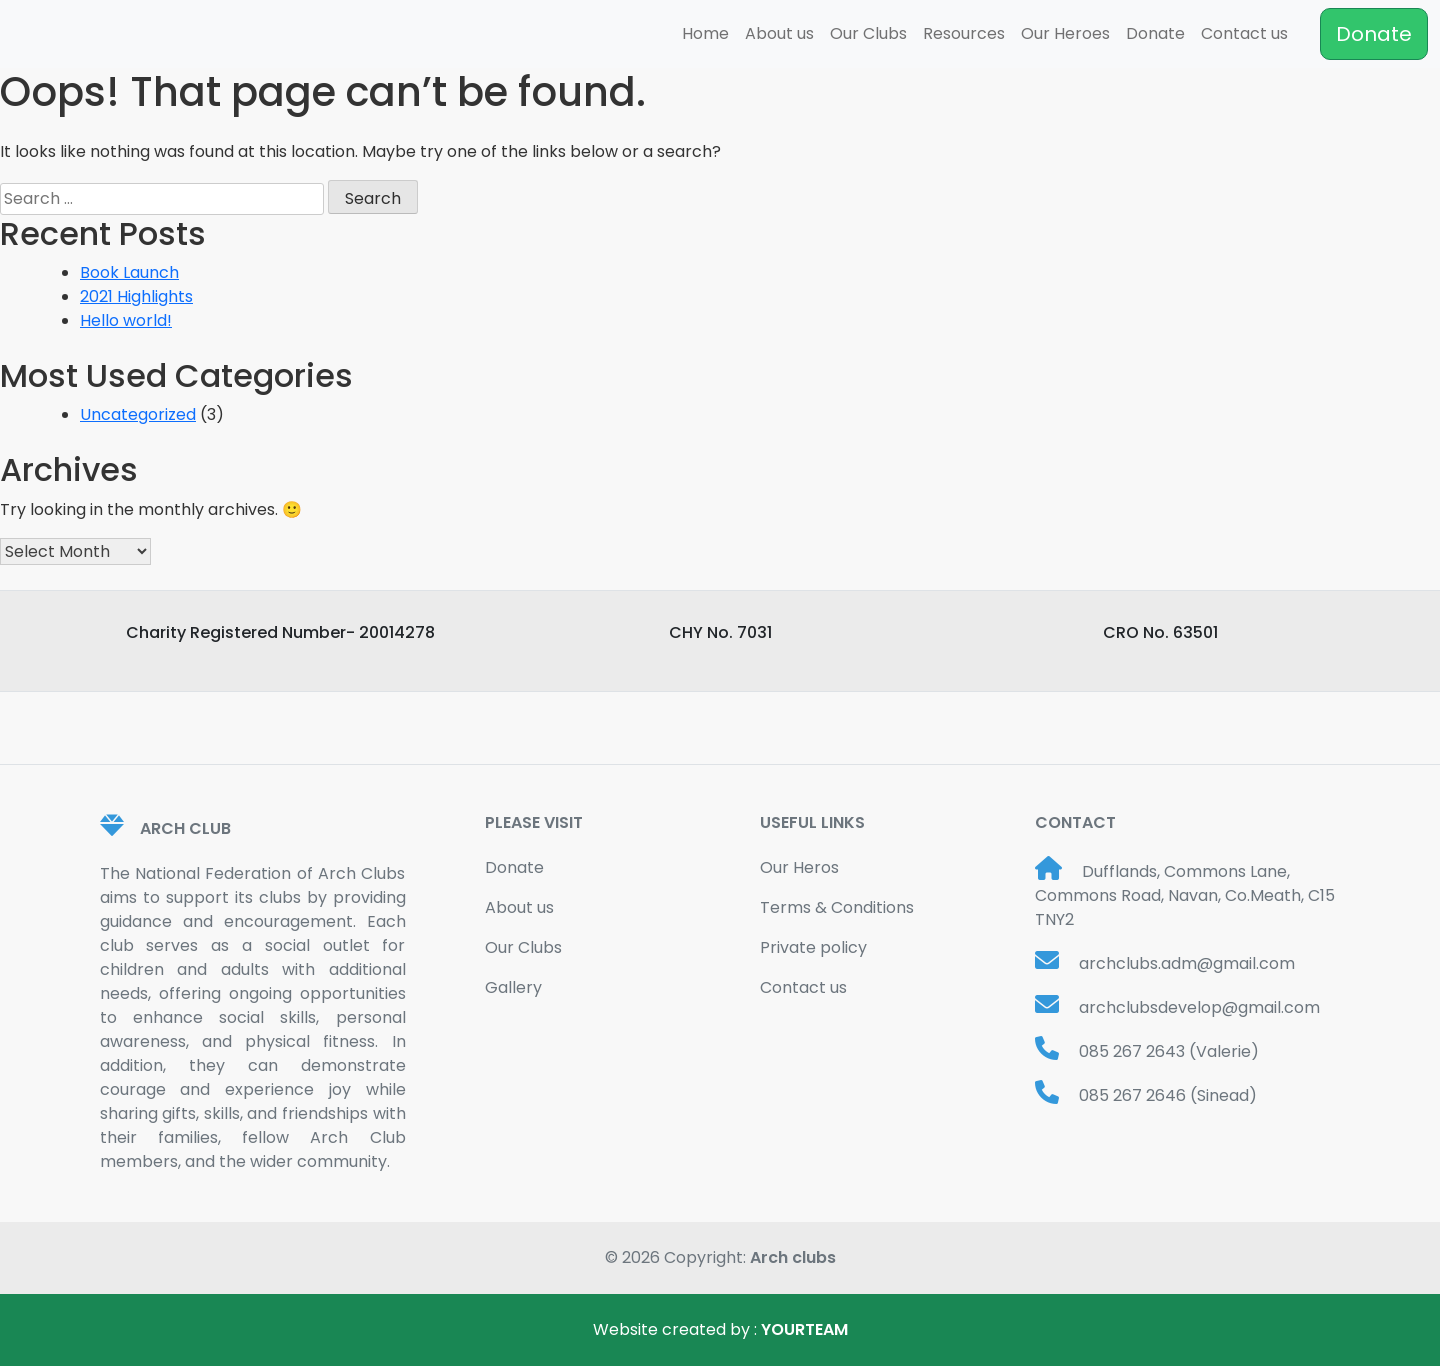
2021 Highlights (136, 296)
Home (705, 33)
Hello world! (126, 320)
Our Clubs (868, 33)
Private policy (813, 947)
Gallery (513, 987)
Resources (964, 33)
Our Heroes (1065, 33)
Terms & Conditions (837, 907)
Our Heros (799, 867)
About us (779, 33)
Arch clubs (793, 1257)
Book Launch (129, 272)
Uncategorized (138, 414)
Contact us (1244, 33)
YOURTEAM (804, 1329)
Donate (1155, 33)
